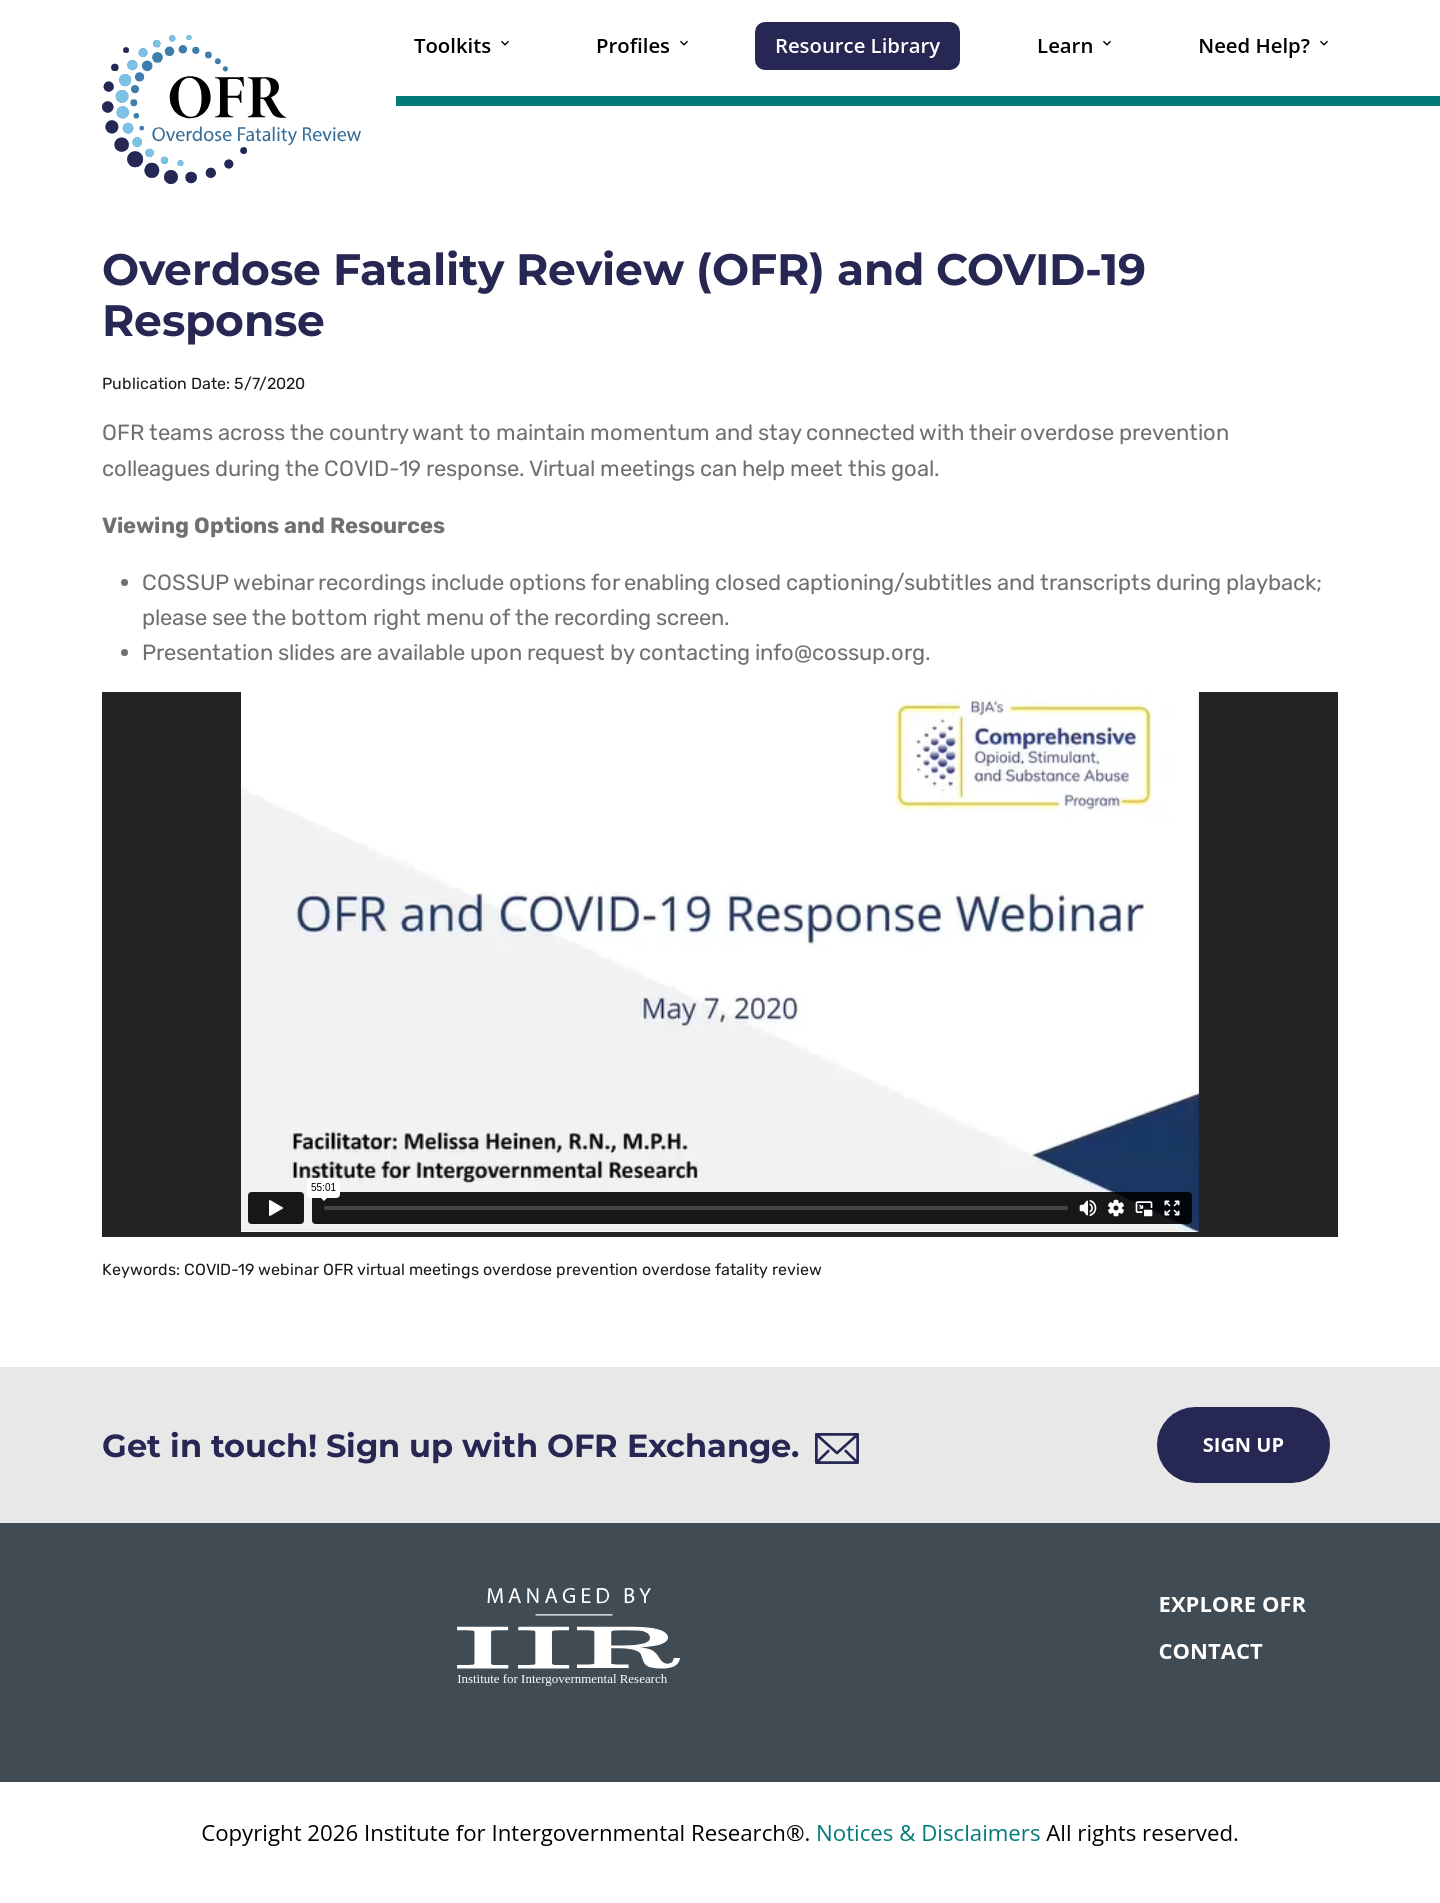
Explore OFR (1232, 1603)
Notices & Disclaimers (928, 1832)
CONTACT (1211, 1650)
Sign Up (1243, 1444)
